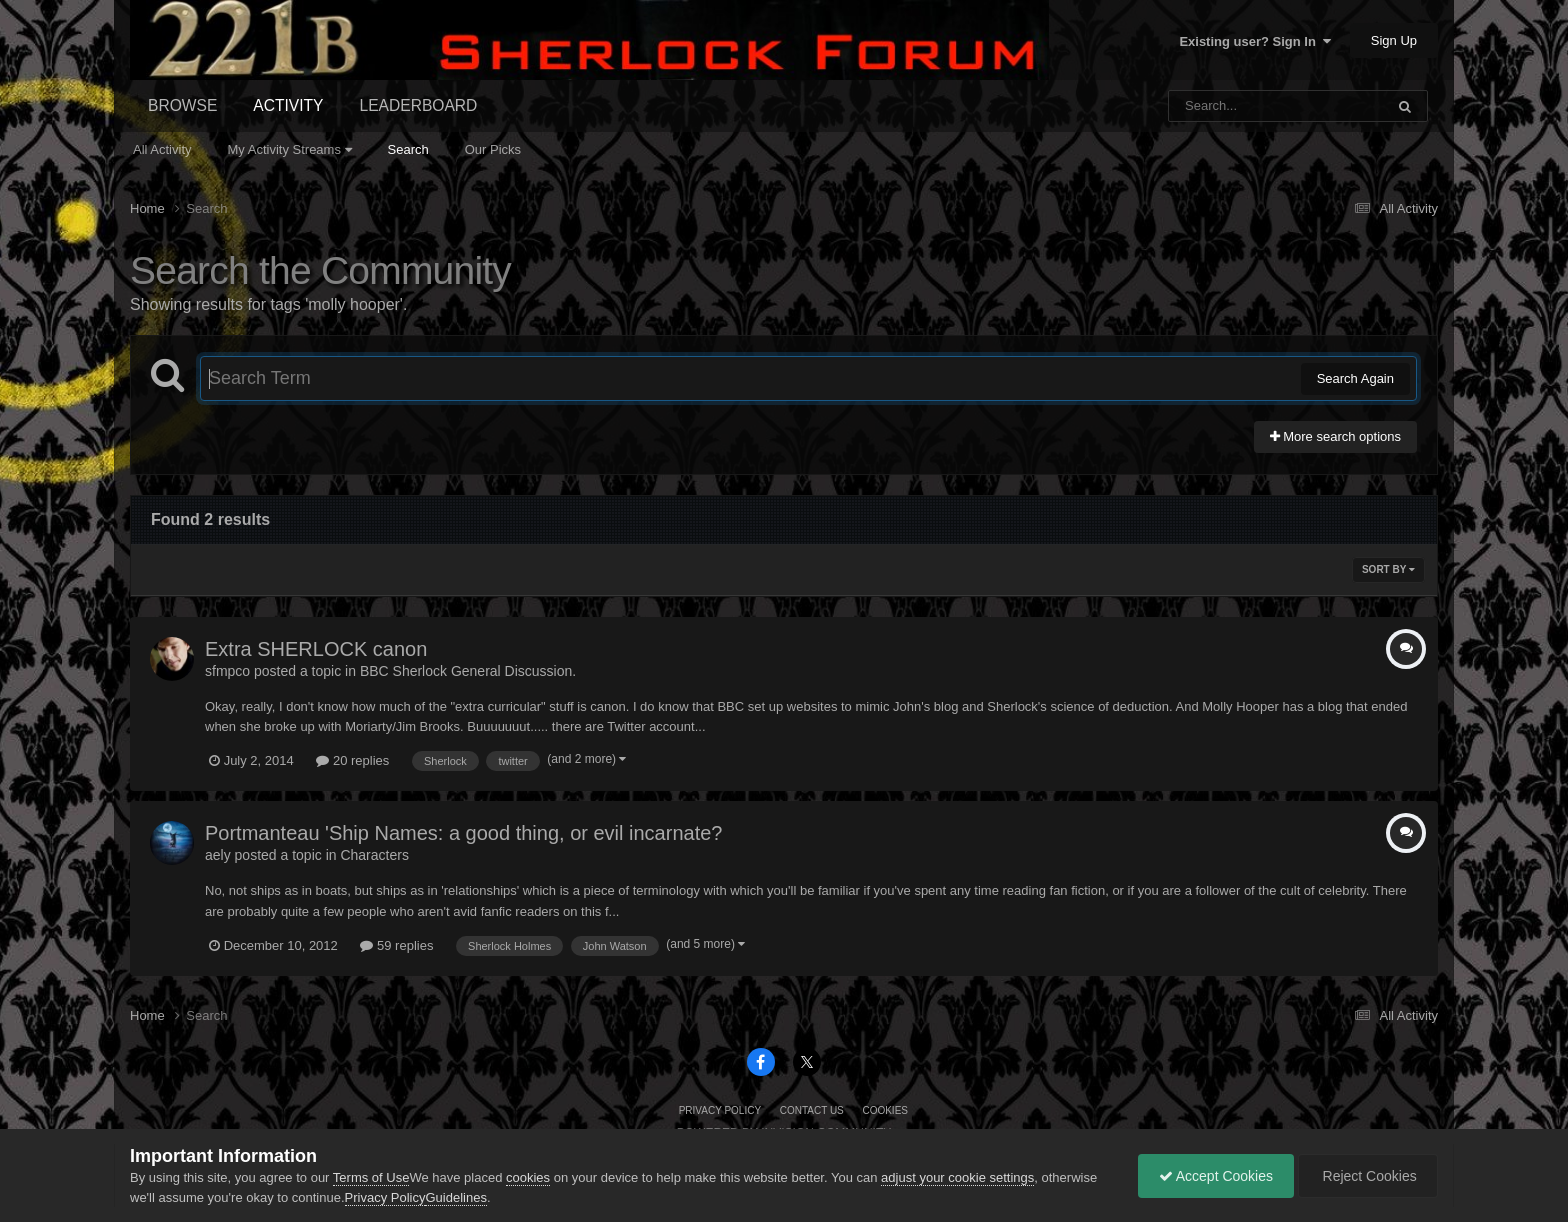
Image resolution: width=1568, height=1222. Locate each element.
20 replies (352, 760)
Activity (288, 105)
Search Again (1355, 378)
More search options (1335, 436)
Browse (182, 105)
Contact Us (812, 1110)
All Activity (162, 149)
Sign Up (1394, 40)
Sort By (1388, 569)
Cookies (885, 1110)
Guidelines (455, 1197)
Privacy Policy (720, 1110)
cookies (528, 1177)
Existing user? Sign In (1255, 41)
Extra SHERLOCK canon (316, 649)
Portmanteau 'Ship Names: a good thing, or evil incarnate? (463, 833)
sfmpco (227, 671)
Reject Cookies (1368, 1176)
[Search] (1224, 106)
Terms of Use (371, 1177)
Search (408, 149)
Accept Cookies (1216, 1176)
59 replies (396, 945)
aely (218, 855)
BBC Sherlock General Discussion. (468, 671)
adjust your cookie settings (957, 1177)
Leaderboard (419, 105)
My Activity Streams (290, 149)
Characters (374, 855)
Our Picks (493, 149)
